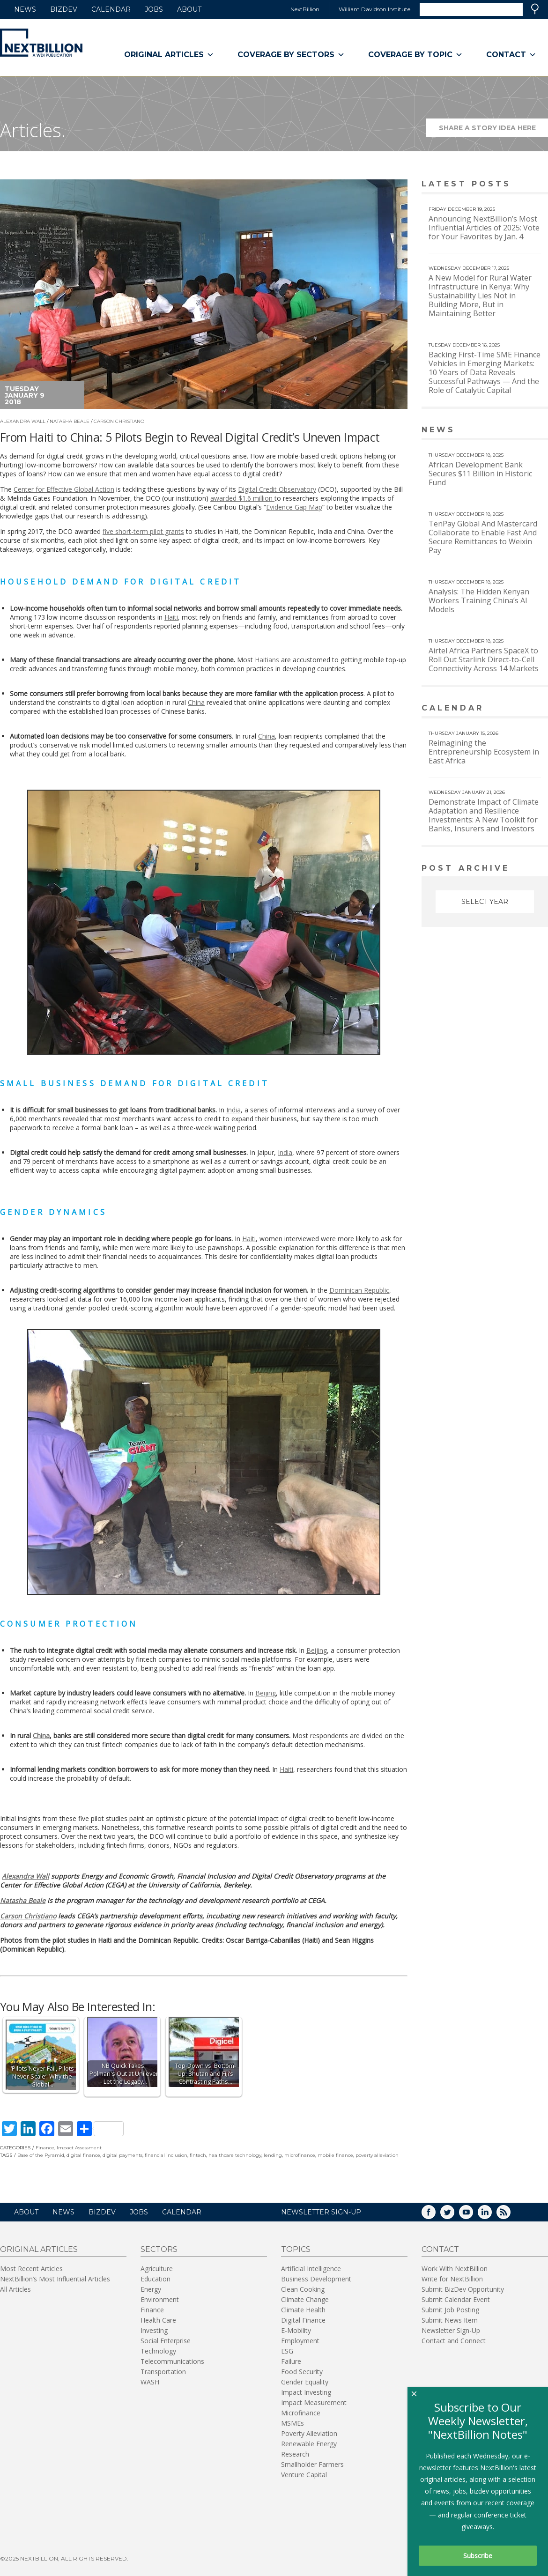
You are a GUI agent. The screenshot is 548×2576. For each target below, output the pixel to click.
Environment (160, 2299)
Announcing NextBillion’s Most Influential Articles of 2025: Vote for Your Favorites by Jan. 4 (484, 228)
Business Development (316, 2278)
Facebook (435, 2215)
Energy (151, 2289)
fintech (198, 2155)
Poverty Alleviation (309, 2433)
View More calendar (517, 709)
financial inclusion (166, 2155)
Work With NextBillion (455, 2268)
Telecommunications (172, 2361)
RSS (510, 2215)
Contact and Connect (454, 2340)
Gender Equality (304, 2381)
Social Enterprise (166, 2340)
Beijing (316, 1650)
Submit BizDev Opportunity (463, 2289)
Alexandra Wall (22, 421)
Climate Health (303, 2309)
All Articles (15, 2289)
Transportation (163, 2371)
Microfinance (300, 2412)
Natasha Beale (69, 421)
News (25, 9)
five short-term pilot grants (143, 531)
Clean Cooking (303, 2289)
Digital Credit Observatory (277, 489)
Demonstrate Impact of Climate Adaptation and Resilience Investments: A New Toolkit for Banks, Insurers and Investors (484, 815)
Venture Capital (304, 2474)
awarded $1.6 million (242, 498)
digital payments (122, 2155)
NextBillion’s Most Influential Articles (55, 2278)
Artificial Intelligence (311, 2268)
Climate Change (305, 2299)
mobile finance (335, 2155)
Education (155, 2278)
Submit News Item (450, 2320)
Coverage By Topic (415, 54)
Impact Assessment (79, 2148)
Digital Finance (303, 2320)
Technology (158, 2351)
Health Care (158, 2320)
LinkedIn (491, 2215)
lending (273, 2155)
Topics (296, 2249)
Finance (45, 2148)
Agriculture (157, 2268)
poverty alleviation (377, 2155)
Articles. (33, 130)
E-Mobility (296, 2330)
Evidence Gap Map (294, 507)
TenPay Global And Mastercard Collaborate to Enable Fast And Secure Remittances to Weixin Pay (483, 536)
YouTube (472, 2215)
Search (535, 9)
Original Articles (169, 54)
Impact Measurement (314, 2402)
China (196, 702)
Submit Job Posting (450, 2309)
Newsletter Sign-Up (451, 2330)
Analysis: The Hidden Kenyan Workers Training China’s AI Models (479, 600)
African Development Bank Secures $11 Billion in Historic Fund (480, 473)
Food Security (302, 2371)
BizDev (63, 9)
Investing (154, 2330)
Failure (291, 2361)
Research (295, 2454)
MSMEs (292, 2423)
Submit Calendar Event (456, 2299)
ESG (287, 2351)
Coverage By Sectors (291, 54)
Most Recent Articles (31, 2268)
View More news (524, 431)
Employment (300, 2340)
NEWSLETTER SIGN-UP (321, 2212)
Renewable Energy (309, 2443)
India (233, 1109)
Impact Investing (306, 2392)
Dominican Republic (359, 1290)
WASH (150, 2381)
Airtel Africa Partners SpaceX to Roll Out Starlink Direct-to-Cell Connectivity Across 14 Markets (484, 659)
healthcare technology (234, 2155)
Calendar (111, 9)
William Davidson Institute (374, 9)
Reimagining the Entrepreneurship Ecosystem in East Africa (484, 752)
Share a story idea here (493, 130)
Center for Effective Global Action (64, 489)
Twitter (453, 2215)
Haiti (171, 617)
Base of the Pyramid (40, 2155)
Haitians (267, 659)
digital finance (83, 2155)
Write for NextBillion (452, 2278)
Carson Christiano (119, 421)
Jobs (154, 9)
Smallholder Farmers (312, 2464)
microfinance (299, 2155)
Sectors (159, 2249)
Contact (511, 54)
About (189, 9)
